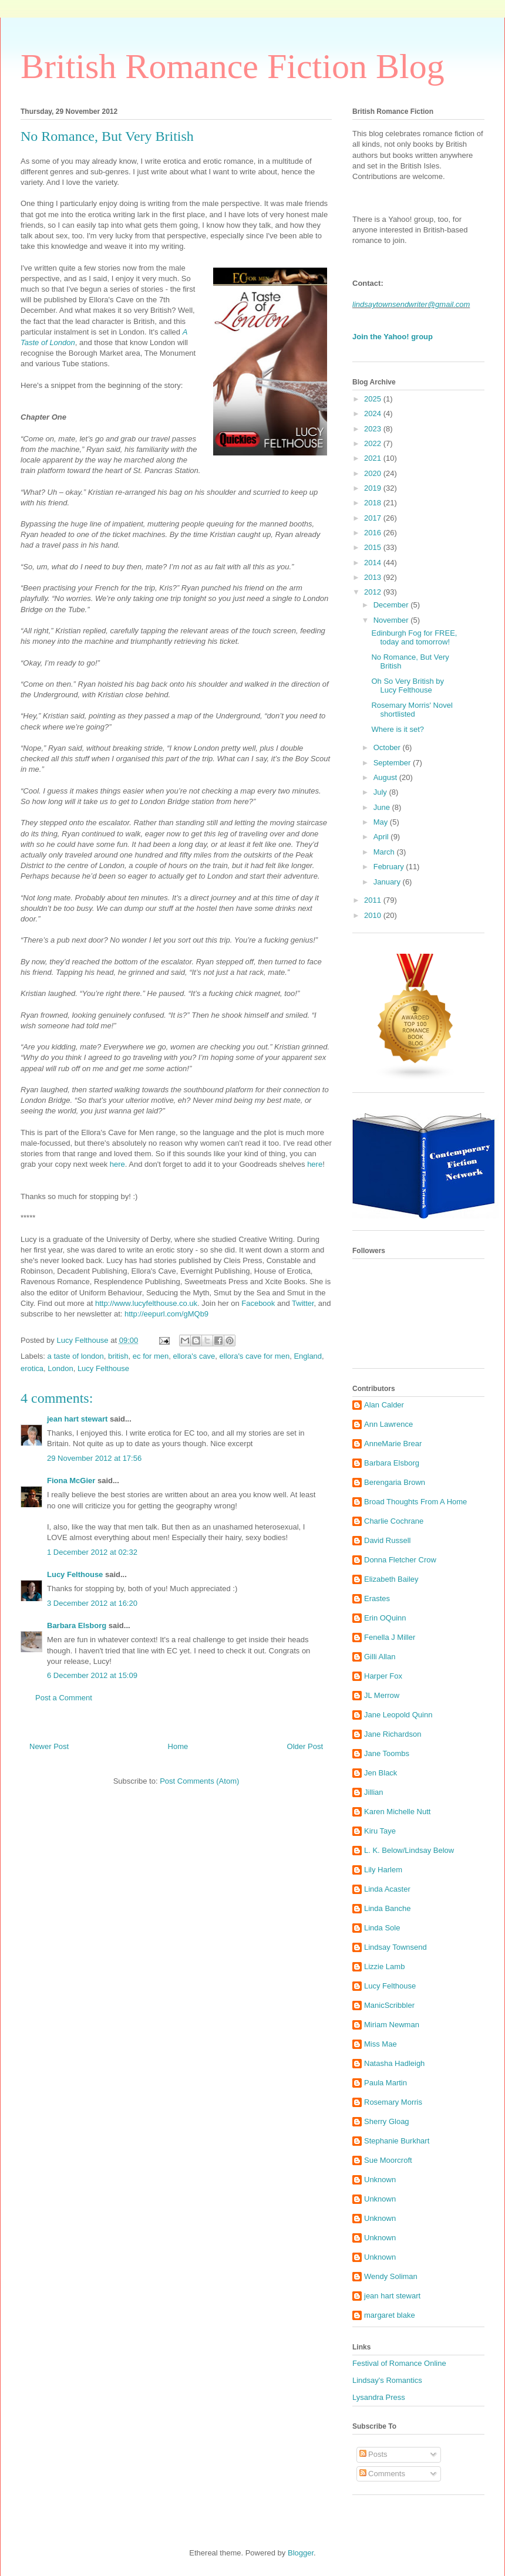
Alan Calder (384, 1404)
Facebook (258, 1303)
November (392, 620)
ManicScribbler (389, 2005)
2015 (373, 547)
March (385, 852)
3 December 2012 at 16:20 (92, 1603)
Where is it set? (397, 729)
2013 (373, 577)
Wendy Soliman (391, 2276)
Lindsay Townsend (395, 1947)
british (118, 1356)
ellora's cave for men (255, 1356)
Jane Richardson (393, 1734)
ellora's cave (194, 1356)
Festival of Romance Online (399, 2363)
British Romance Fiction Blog (233, 66)
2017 (373, 518)
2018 (373, 502)
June (382, 807)
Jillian (373, 1792)
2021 (373, 458)
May (381, 822)
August (386, 777)
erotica (32, 1368)
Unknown (380, 2179)
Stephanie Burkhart (396, 2140)
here (117, 1164)
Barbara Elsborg (76, 1625)
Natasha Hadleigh (394, 2063)
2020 (373, 473)
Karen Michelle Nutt (397, 1811)
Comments (382, 2473)
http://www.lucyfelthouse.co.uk (146, 1303)
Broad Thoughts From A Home (415, 1501)
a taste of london (76, 1356)
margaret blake (389, 2315)
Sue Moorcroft (388, 2160)
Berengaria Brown (394, 1482)
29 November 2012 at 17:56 (94, 1458)
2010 (373, 915)
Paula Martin (385, 2082)
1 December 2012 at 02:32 (92, 1552)
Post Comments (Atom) (199, 1781)
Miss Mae (380, 2044)
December (392, 604)
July (381, 792)
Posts (373, 2454)
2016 (373, 532)
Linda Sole (382, 1927)
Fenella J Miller (389, 1637)
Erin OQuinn (385, 1617)
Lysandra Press (378, 2397)
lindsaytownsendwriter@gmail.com (411, 304)
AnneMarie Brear (393, 1443)
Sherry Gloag (386, 2121)
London (60, 1368)
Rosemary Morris (393, 2102)
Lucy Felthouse (103, 1368)
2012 (373, 592)
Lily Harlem (383, 1869)
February (389, 866)
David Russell (387, 1540)
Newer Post (49, 1746)
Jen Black (380, 1772)
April (382, 836)
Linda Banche (387, 1908)
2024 (373, 413)
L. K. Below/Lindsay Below (409, 1850)
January (388, 881)
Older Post (305, 1746)
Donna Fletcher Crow (400, 1559)
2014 (373, 562)
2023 (373, 428)
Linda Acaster (387, 1889)
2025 (373, 398)
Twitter (303, 1303)
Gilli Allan (379, 1656)
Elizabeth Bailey (391, 1579)
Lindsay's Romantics (387, 2380)
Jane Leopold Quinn (398, 1714)
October (388, 747)
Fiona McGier (71, 1480)
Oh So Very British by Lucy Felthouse (407, 686)
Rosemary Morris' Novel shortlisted (411, 710)
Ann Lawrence (388, 1424)
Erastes (377, 1598)
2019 (373, 488)
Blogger (301, 2552)
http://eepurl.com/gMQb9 (166, 1313)
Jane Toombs (386, 1753)
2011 (373, 900)
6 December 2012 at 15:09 (92, 1675)
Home (178, 1746)
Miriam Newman (391, 2024)
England (308, 1356)
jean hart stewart (77, 1418)
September (393, 762)
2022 (373, 443)
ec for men (151, 1356)
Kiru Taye (380, 1831)
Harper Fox (383, 1676)
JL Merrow (381, 1695)
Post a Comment (63, 1697)
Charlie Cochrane (393, 1521)
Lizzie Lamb (384, 1966)
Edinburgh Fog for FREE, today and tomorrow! (414, 638)
